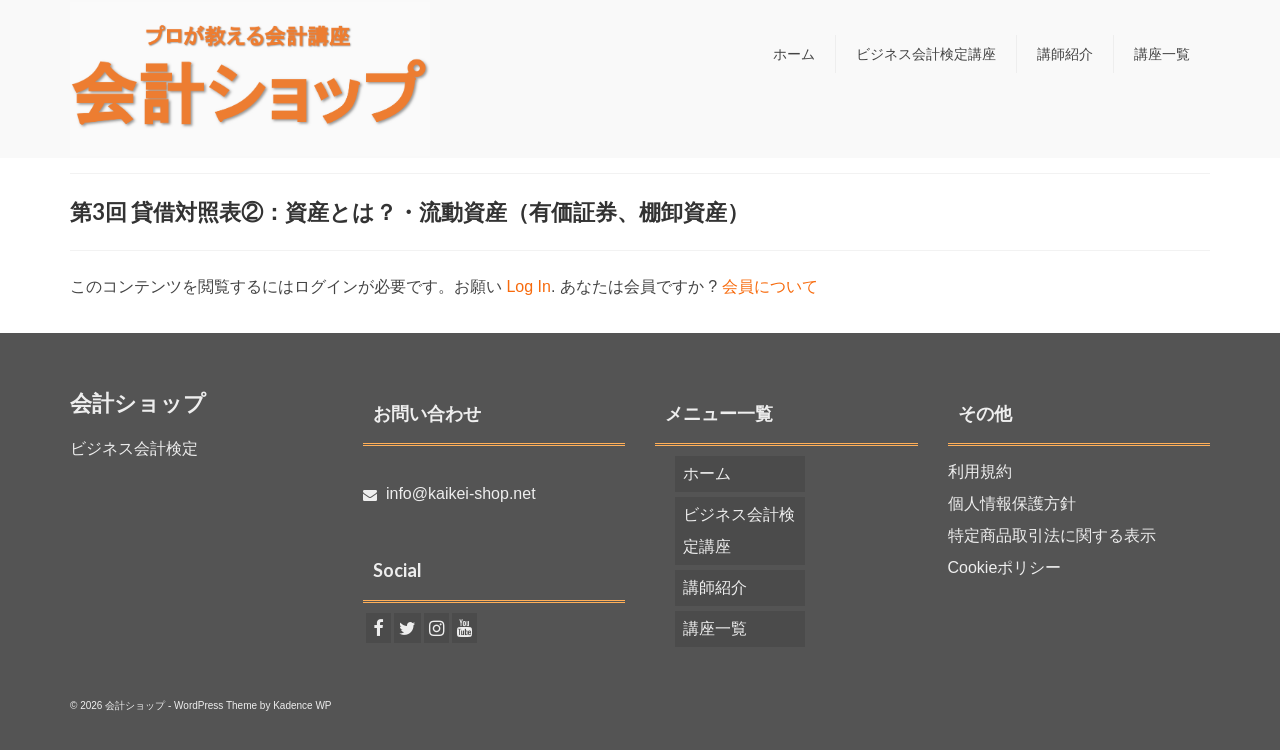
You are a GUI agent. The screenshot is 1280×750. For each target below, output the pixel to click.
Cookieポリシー (1005, 567)
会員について (770, 286)
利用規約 (980, 471)
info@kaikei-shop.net (449, 493)
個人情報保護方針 (1012, 503)
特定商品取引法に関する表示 (1052, 535)
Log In (528, 286)
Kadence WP (302, 705)
